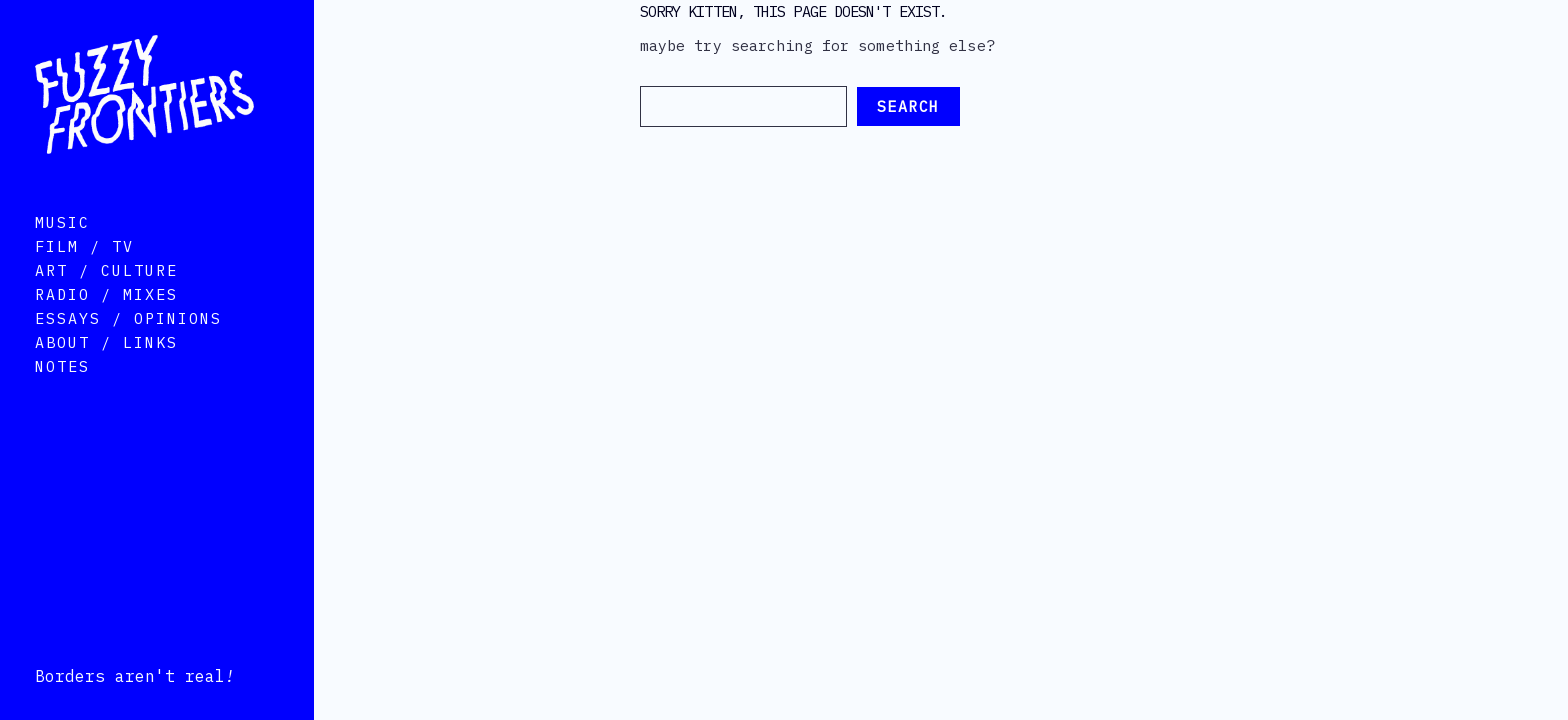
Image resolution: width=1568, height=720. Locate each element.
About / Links (106, 370)
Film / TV (84, 274)
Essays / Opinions (128, 346)
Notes (62, 394)
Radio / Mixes (106, 322)
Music (62, 250)
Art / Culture (106, 298)
